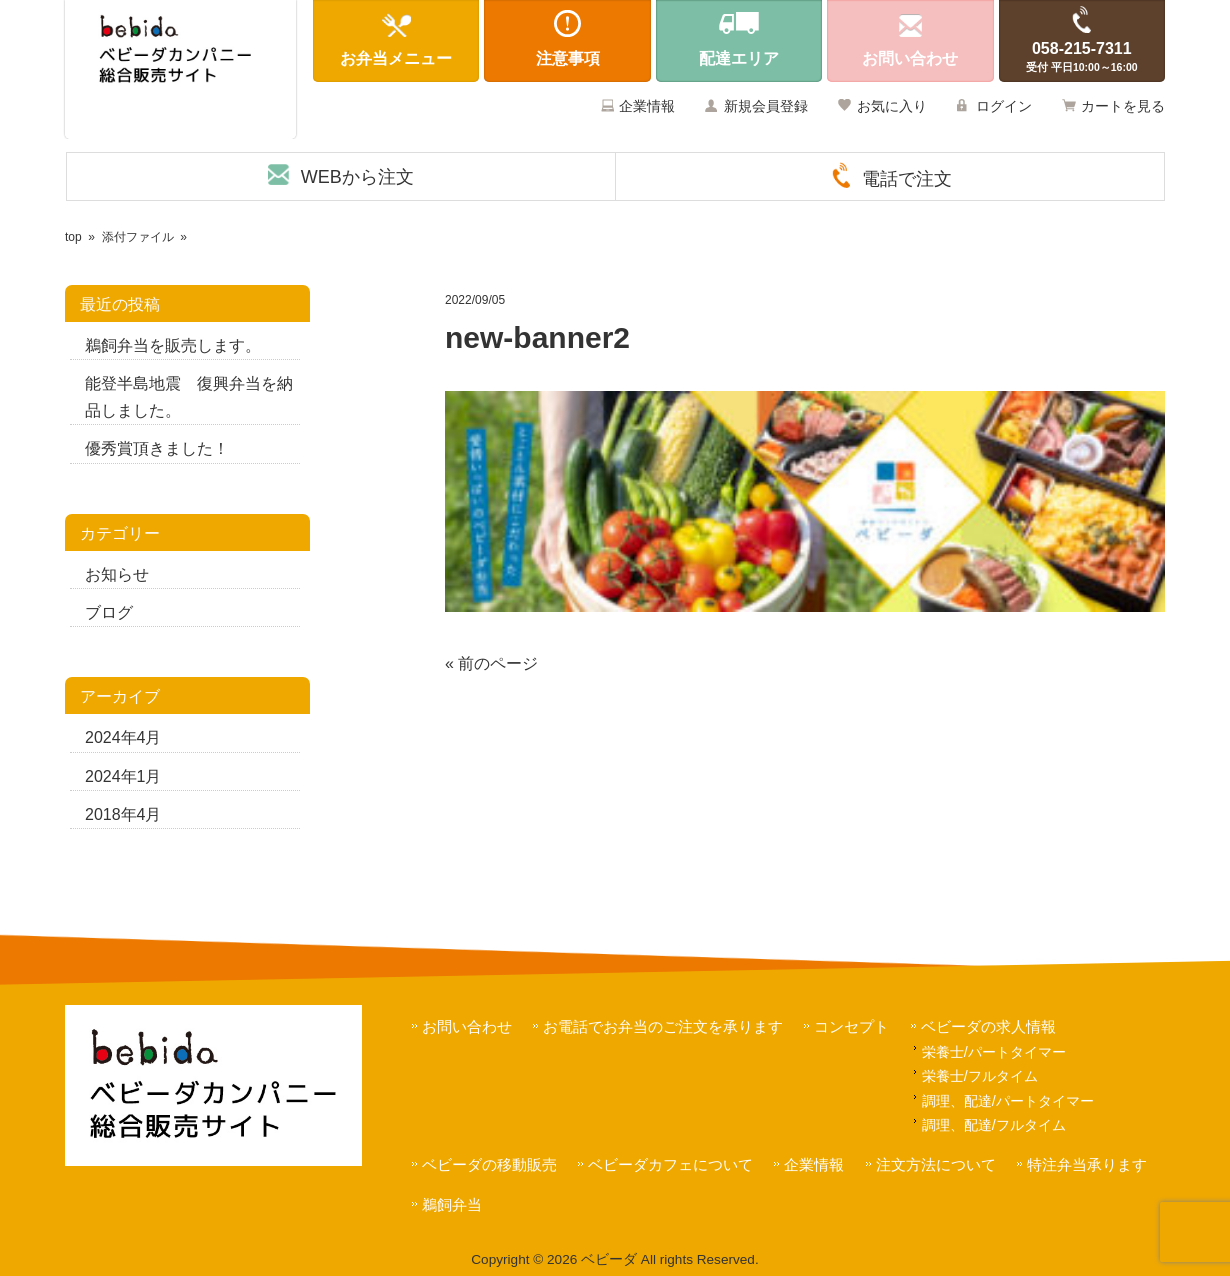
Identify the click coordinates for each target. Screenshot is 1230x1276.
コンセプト (851, 1026)
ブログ (109, 612)
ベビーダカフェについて (670, 1164)
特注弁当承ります (1087, 1164)
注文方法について (936, 1164)
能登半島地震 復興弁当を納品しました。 (189, 397)
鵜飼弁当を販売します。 (173, 345)
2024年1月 (123, 776)
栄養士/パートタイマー (994, 1052)
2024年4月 (123, 737)
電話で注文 (907, 179)
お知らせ (117, 574)
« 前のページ (491, 663)
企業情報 (647, 106)
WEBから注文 (357, 177)
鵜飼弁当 (452, 1204)
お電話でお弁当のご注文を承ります (663, 1026)
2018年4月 (123, 814)
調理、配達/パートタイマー (1008, 1101)
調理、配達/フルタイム (994, 1125)
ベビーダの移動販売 (489, 1164)
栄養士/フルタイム (980, 1076)
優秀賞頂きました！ (157, 448)
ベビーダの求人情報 (988, 1026)
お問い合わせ (467, 1026)
